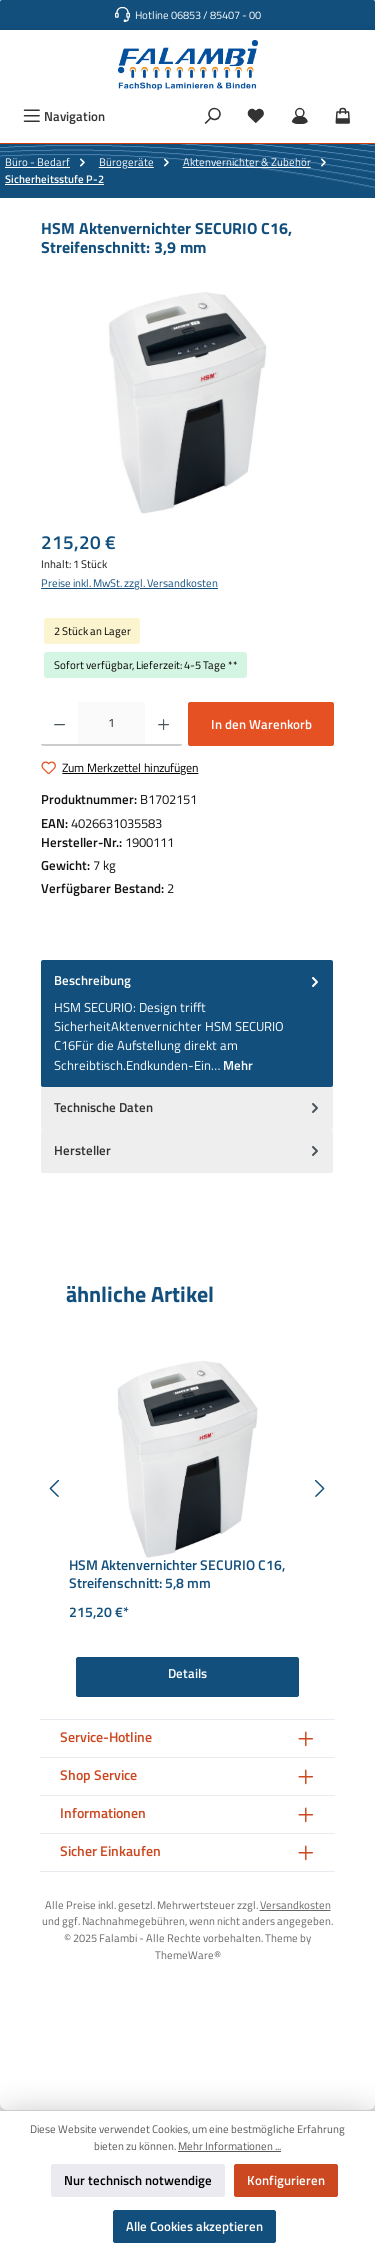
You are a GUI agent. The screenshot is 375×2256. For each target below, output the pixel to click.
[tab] (187, 1023)
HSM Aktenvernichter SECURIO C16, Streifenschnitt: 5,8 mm (177, 1574)
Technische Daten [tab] (188, 1107)
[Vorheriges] (56, 1488)
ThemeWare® (188, 1954)
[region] (187, 402)
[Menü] (64, 116)
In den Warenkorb (261, 724)
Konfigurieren (286, 2180)
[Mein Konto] (300, 116)
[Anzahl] (111, 724)
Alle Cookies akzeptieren (194, 2226)
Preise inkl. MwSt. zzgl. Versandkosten (129, 583)
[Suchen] (213, 116)
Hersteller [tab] (188, 1150)
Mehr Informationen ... (229, 2146)
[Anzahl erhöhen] (163, 724)
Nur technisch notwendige (138, 2180)
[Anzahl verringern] (59, 724)
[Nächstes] (319, 1488)
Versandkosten (295, 1904)
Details (187, 1673)
